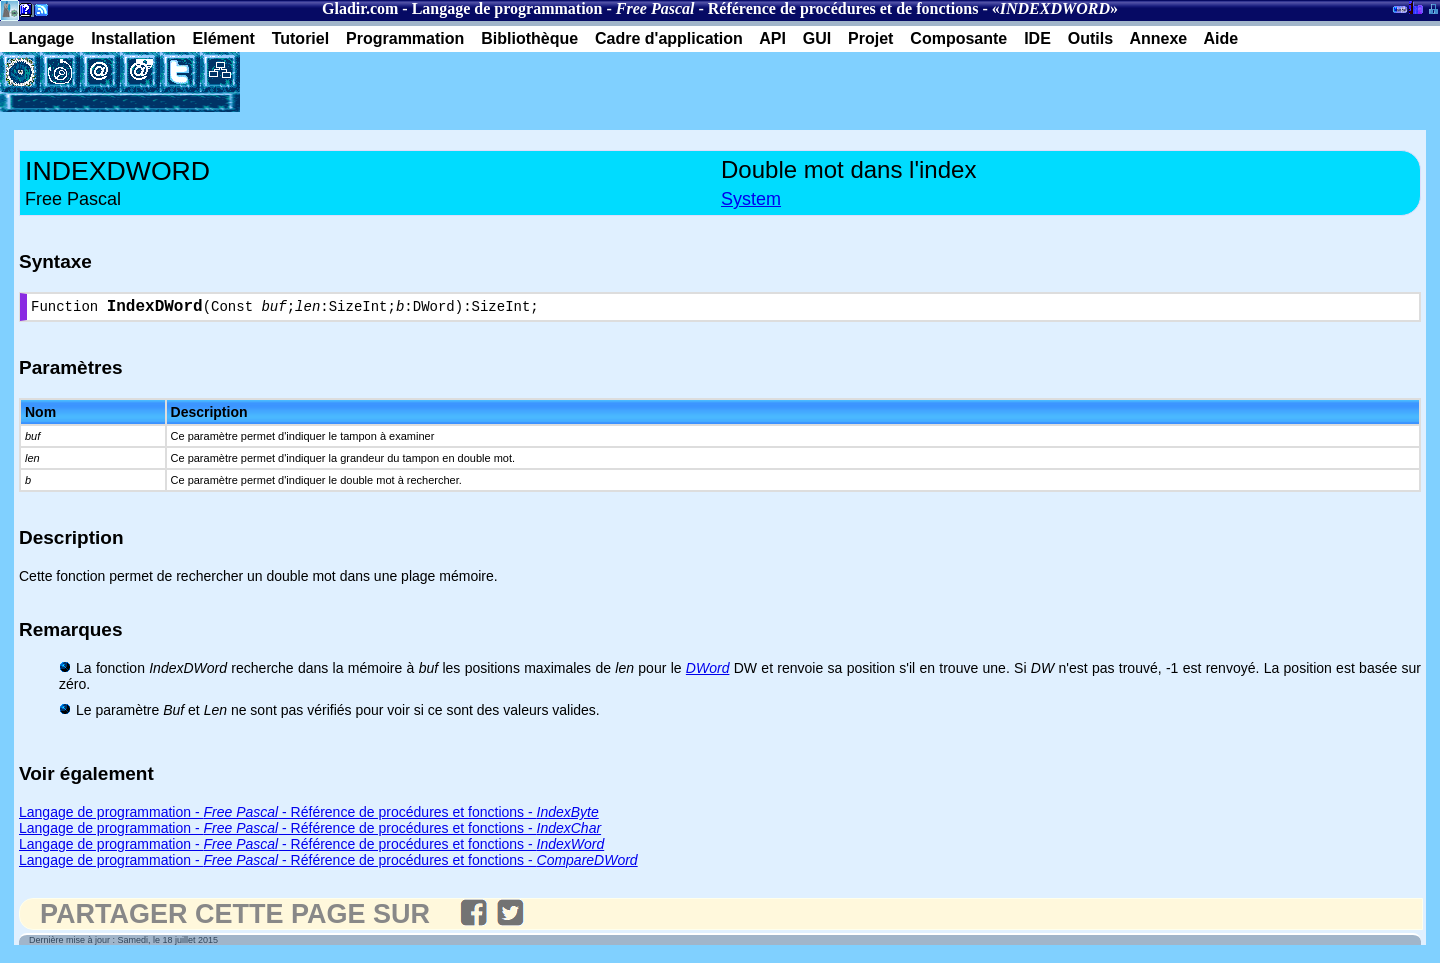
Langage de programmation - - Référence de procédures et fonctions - (309, 816)
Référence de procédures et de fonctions (843, 8)
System (751, 199)
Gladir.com (360, 8)
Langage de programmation (507, 8)
